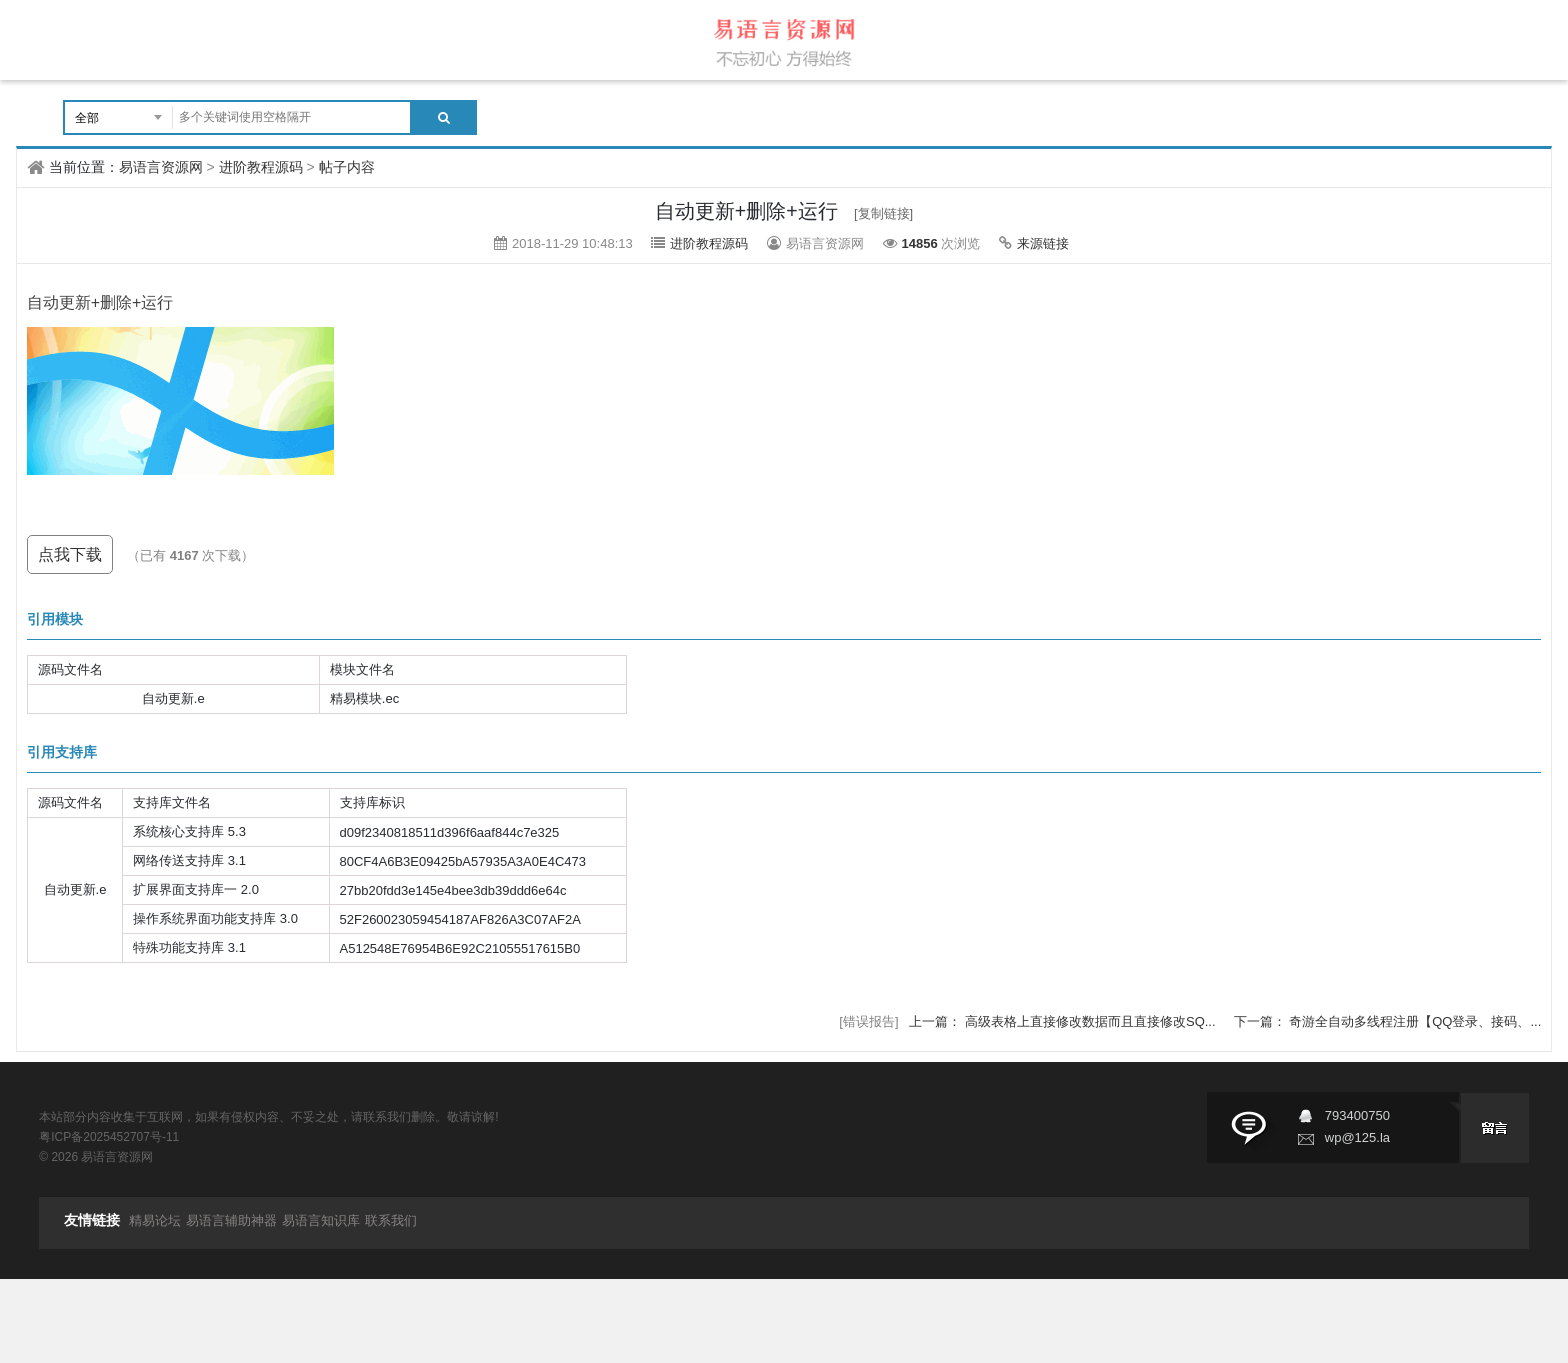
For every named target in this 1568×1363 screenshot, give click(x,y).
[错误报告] (868, 1021)
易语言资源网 (161, 167)
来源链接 (1043, 243)
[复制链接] (883, 213)
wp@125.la (1357, 1137)
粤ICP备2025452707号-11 (109, 1137)
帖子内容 (347, 167)
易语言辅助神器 (231, 1220)
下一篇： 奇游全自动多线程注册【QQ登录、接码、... (1388, 1021)
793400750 (1357, 1115)
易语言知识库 (321, 1220)
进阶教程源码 (261, 167)
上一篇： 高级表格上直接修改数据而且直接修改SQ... (1064, 1021)
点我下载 (70, 554)
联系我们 (391, 1220)
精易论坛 (155, 1220)
